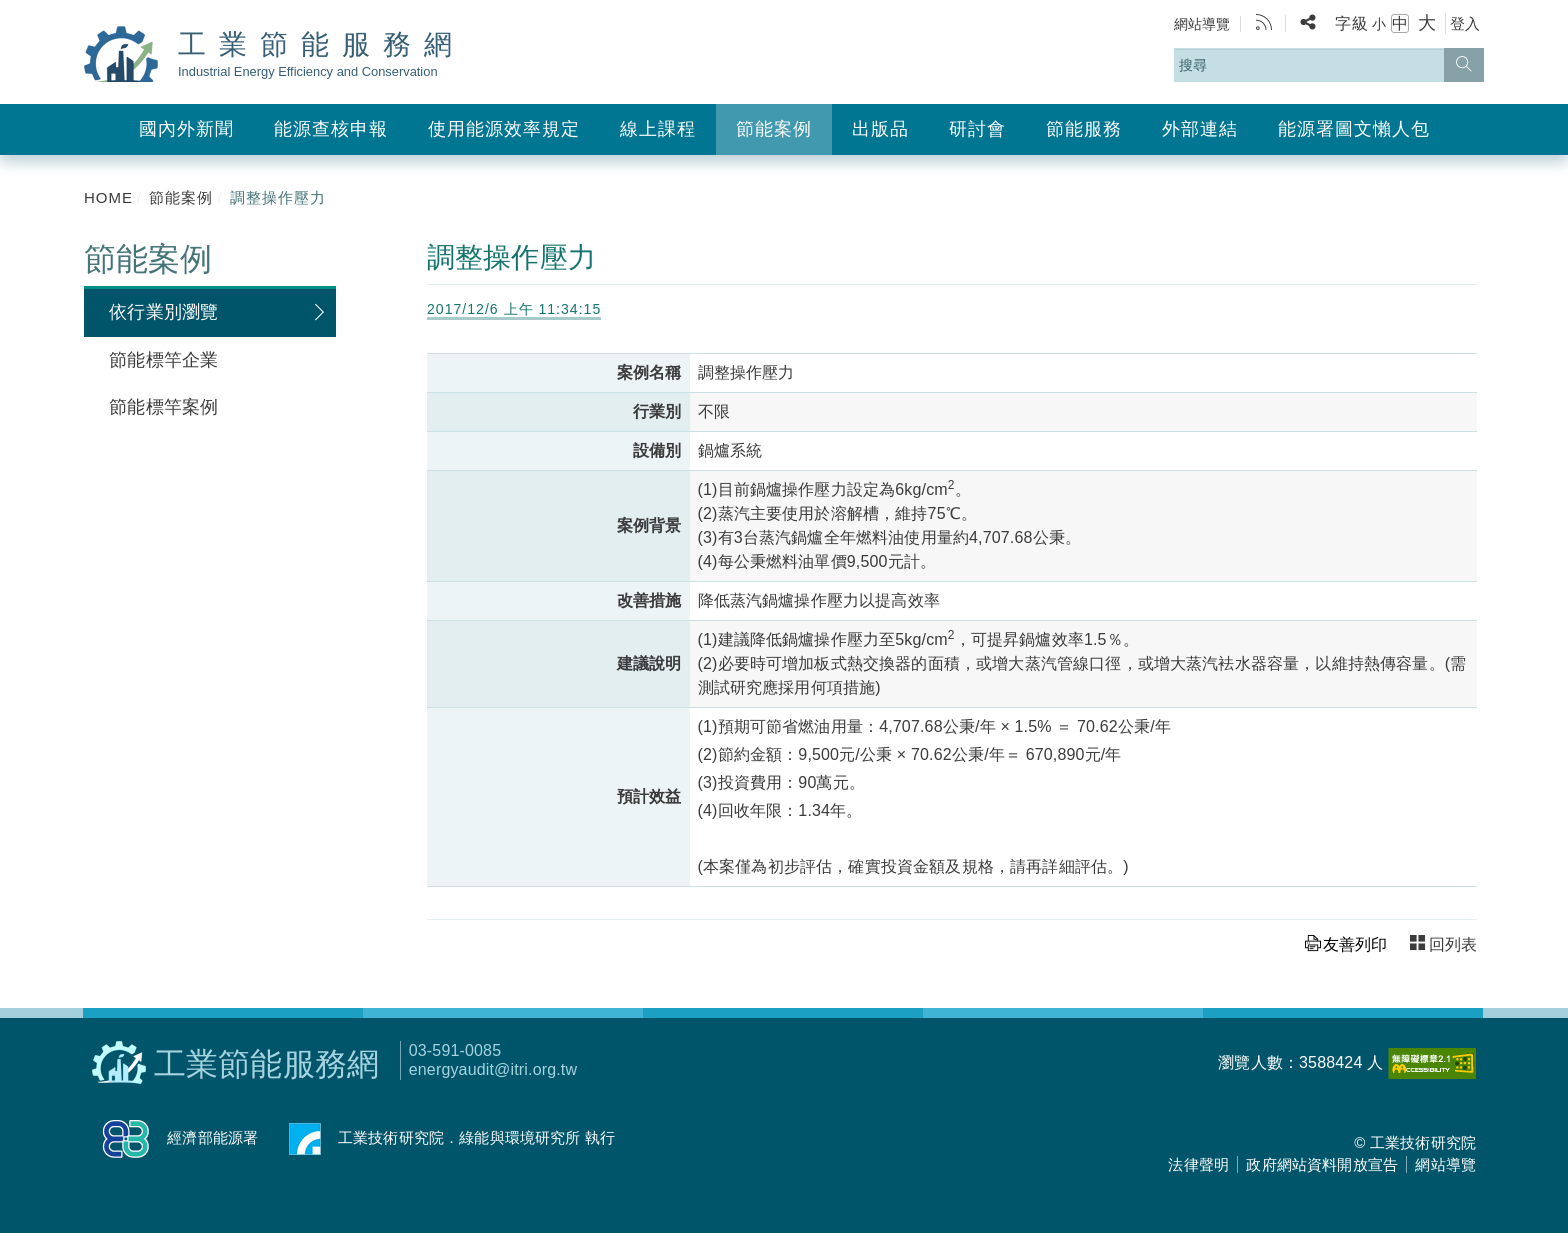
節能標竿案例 (163, 407)
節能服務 (1084, 129)
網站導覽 (1202, 24)
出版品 (880, 129)
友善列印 (1355, 944)
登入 (1465, 23)
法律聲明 (1198, 1164)
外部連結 (1200, 129)
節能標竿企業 (163, 360)
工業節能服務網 (321, 54)
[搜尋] (1464, 65)
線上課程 (658, 129)
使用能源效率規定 (504, 129)
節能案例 (774, 129)
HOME (108, 197)
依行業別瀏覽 (163, 312)
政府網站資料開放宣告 (1322, 1164)
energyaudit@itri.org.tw (493, 1069)
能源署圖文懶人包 (1354, 129)
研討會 (977, 129)
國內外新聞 (186, 129)
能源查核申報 (331, 129)
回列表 (1453, 944)
